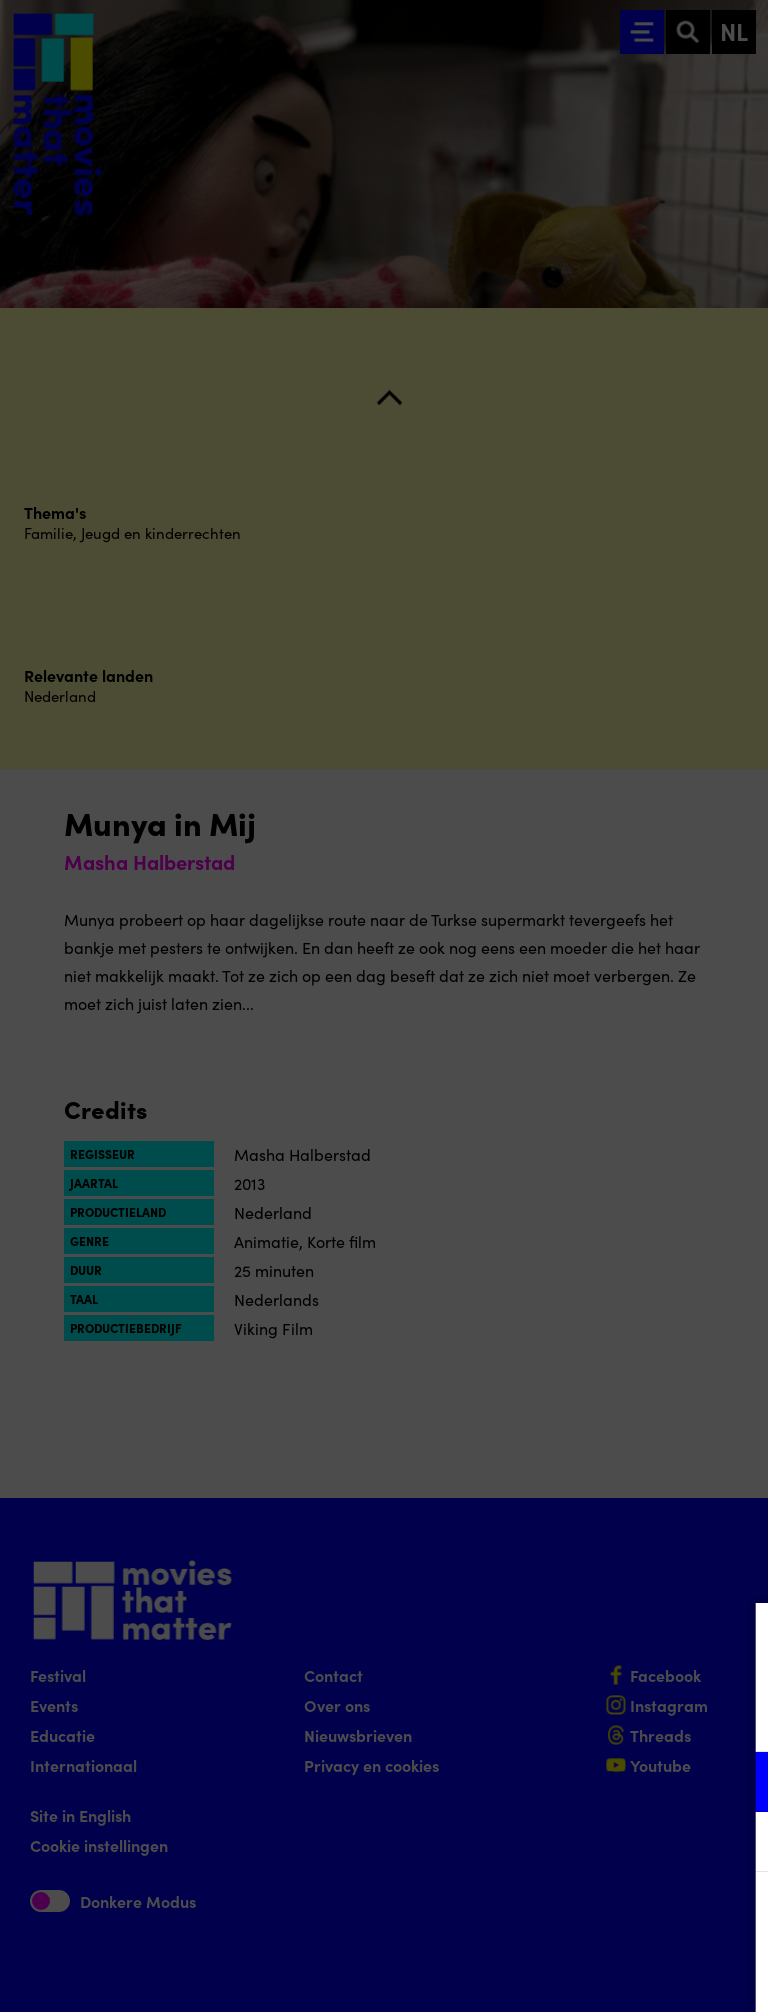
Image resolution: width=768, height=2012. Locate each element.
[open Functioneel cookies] (736, 1784)
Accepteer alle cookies (598, 1916)
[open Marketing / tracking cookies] (736, 1844)
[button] (578, 1781)
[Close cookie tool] (737, 1639)
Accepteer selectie (598, 1974)
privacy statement (518, 1716)
